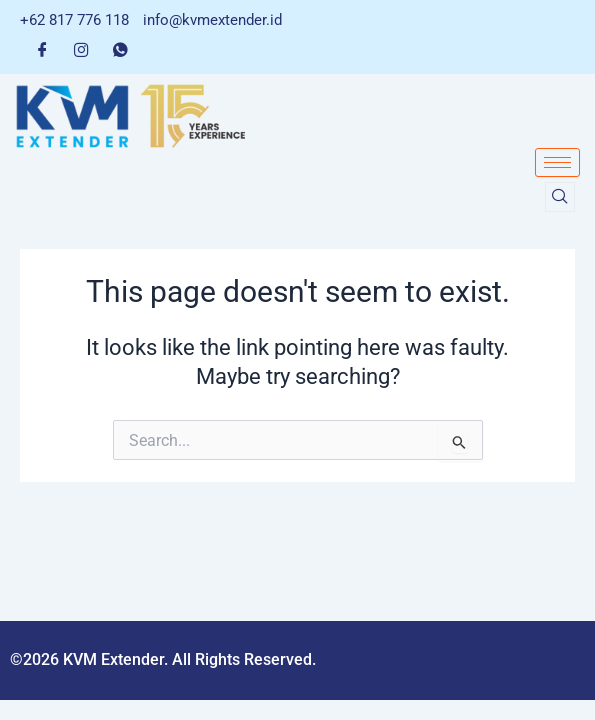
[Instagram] (81, 49)
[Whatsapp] (120, 49)
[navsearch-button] (560, 197)
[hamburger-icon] (557, 162)
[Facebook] (42, 49)
